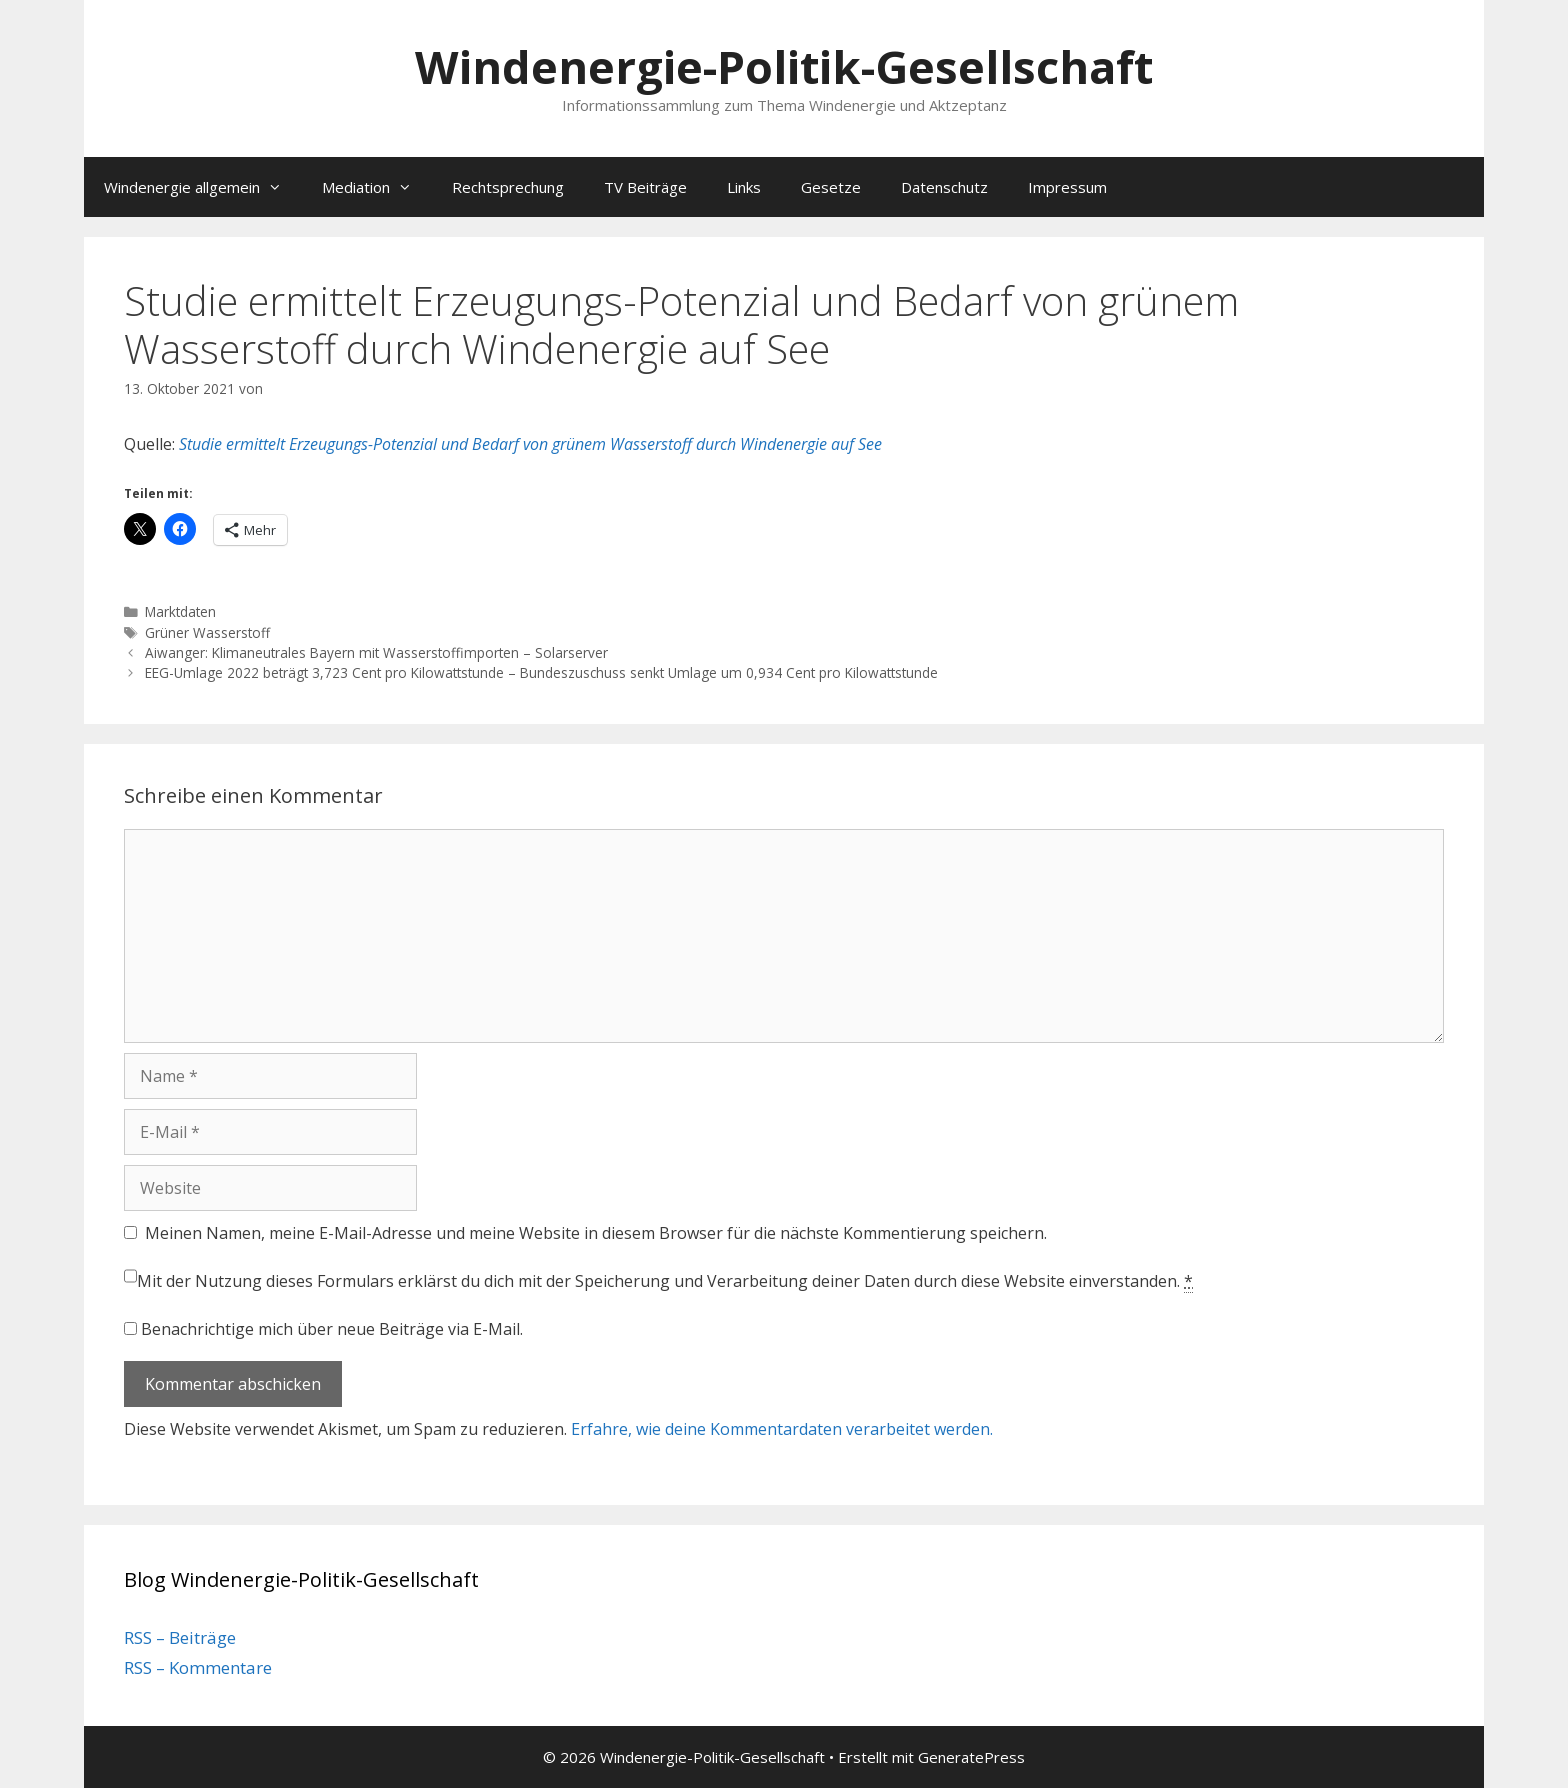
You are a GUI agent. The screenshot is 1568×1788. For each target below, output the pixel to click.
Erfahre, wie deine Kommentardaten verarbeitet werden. (782, 1429)
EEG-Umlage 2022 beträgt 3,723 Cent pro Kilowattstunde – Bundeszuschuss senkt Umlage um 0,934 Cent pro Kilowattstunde (541, 672)
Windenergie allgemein (203, 187)
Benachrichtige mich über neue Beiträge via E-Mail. (332, 1329)
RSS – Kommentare (198, 1667)
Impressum (1067, 187)
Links (744, 187)
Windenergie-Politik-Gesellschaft (784, 66)
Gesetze (831, 187)
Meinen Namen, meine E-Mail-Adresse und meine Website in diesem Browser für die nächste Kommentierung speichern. (596, 1233)
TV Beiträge (645, 187)
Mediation (377, 187)
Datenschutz (944, 187)
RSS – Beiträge (180, 1637)
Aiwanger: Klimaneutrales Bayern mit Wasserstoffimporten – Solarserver (376, 652)
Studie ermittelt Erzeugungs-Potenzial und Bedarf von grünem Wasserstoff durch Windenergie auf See (530, 444)
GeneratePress (971, 1757)
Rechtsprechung (508, 187)
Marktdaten (180, 611)
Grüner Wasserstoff (207, 632)
